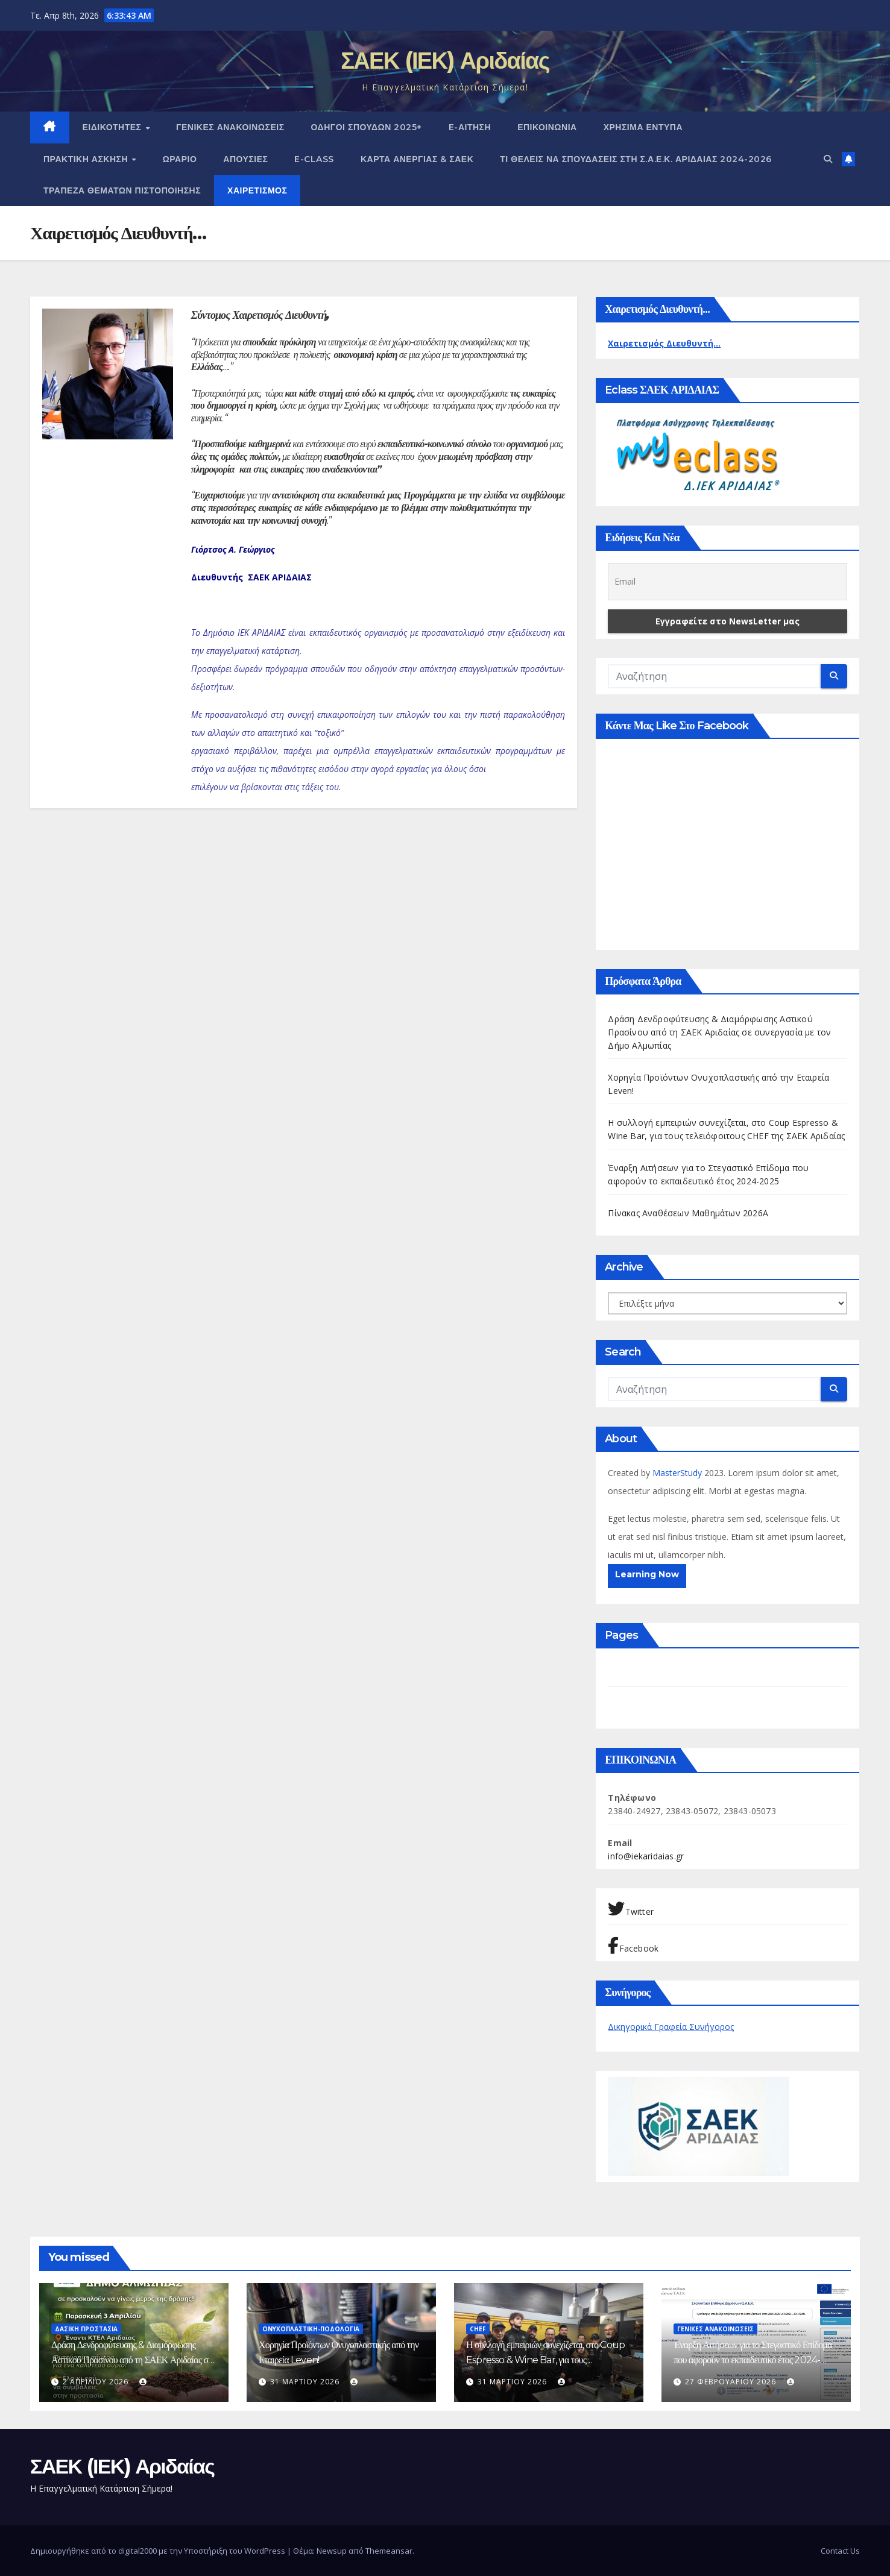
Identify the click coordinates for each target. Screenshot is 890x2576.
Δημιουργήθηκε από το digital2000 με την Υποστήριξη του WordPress (158, 2550)
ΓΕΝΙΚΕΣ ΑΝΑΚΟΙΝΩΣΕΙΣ (230, 127)
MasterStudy (678, 1472)
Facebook (633, 1945)
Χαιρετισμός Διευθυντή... (664, 343)
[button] (828, 159)
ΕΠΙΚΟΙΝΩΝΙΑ (547, 127)
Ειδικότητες (114, 127)
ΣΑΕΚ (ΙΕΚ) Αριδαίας (445, 60)
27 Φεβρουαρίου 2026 (731, 2382)
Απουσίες (245, 159)
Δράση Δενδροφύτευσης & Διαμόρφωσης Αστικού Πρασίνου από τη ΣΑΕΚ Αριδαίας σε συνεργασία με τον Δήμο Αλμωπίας (719, 1032)
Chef (478, 2329)
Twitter (631, 1908)
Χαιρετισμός (257, 190)
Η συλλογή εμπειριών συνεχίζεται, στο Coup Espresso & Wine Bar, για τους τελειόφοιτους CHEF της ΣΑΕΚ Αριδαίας (545, 2360)
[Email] (727, 581)
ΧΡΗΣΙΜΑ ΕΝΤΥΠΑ (643, 127)
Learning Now (647, 1574)
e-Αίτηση (470, 127)
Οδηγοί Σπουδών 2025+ (366, 127)
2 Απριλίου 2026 (97, 2382)
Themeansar (388, 2550)
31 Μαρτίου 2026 (306, 2382)
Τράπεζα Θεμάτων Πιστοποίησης (122, 190)
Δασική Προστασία (86, 2329)
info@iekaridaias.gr (646, 1856)
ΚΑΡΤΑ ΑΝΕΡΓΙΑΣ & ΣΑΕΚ (417, 159)
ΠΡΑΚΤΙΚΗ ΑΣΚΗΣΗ (87, 159)
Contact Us (840, 2550)
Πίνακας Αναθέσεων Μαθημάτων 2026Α (688, 1213)
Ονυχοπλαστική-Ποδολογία (310, 2329)
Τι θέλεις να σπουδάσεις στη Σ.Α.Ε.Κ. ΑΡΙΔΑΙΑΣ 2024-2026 (636, 159)
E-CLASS (314, 159)
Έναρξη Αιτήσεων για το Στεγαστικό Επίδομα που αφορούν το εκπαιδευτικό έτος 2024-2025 (753, 2360)
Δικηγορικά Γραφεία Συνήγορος (671, 2026)
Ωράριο (180, 159)
